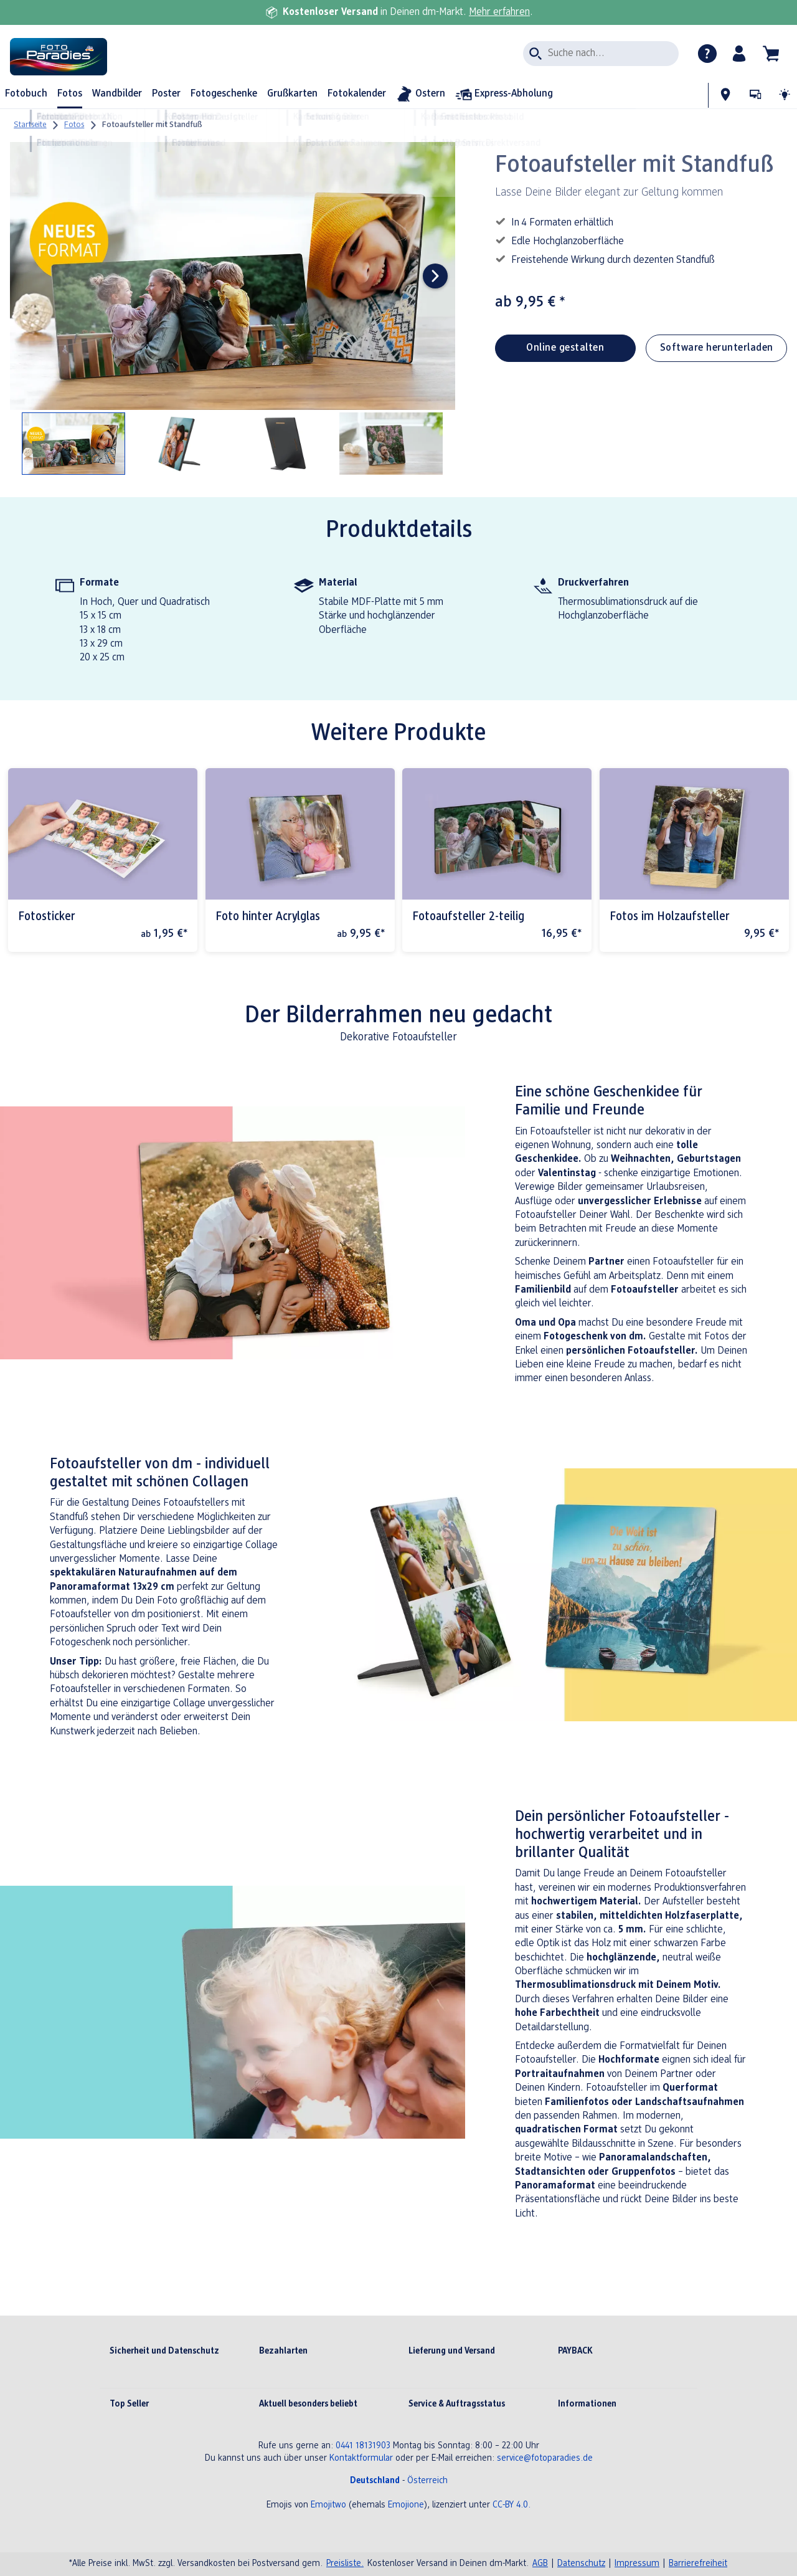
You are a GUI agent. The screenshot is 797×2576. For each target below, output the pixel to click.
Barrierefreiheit (698, 2564)
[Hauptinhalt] (398, 1229)
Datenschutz (581, 2564)
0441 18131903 (363, 2446)
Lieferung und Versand (451, 2351)
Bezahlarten (283, 2351)
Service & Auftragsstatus (456, 2404)
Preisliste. (345, 2564)
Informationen (587, 2404)
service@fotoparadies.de (545, 2458)
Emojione (406, 2505)
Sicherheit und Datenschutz (164, 2351)
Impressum (637, 2564)
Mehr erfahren (499, 12)
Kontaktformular (361, 2458)
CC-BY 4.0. (512, 2505)
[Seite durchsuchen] (601, 53)
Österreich (427, 2481)
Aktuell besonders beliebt (308, 2404)
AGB (540, 2564)
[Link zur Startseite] (129, 56)
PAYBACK (575, 2351)
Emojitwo (328, 2505)
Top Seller (129, 2404)
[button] (739, 54)
